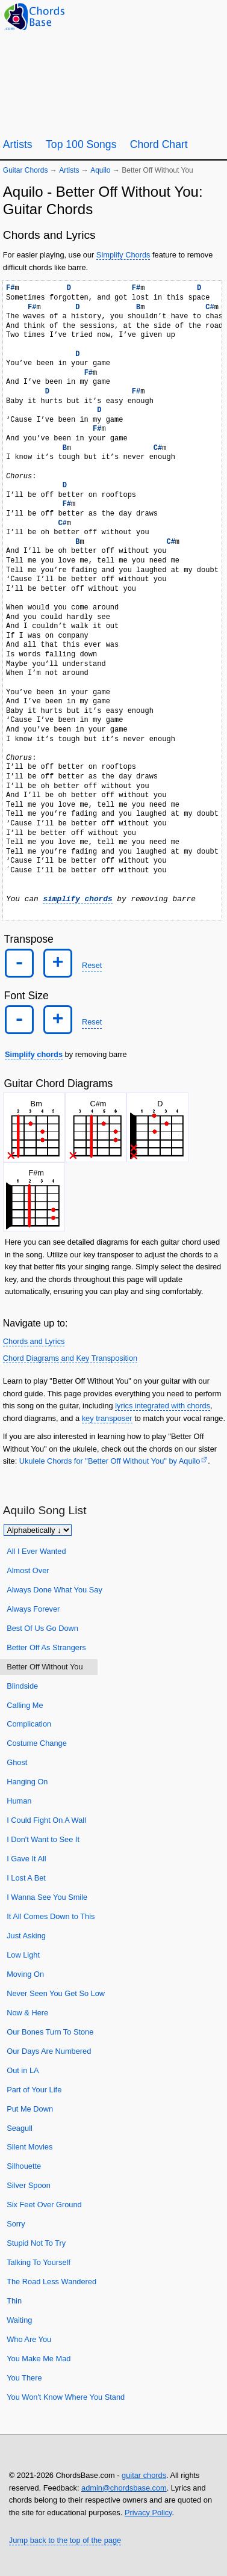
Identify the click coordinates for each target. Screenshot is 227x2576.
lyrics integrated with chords (162, 1405)
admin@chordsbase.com (124, 2487)
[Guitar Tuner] (155, 15)
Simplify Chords (123, 254)
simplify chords (77, 899)
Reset (92, 965)
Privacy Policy (148, 2512)
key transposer (107, 1418)
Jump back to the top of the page (65, 2540)
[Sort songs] (38, 1530)
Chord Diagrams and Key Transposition (70, 1358)
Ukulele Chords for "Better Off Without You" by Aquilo (110, 1460)
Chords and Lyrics (34, 1341)
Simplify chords (34, 1054)
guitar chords (144, 2475)
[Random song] (184, 15)
